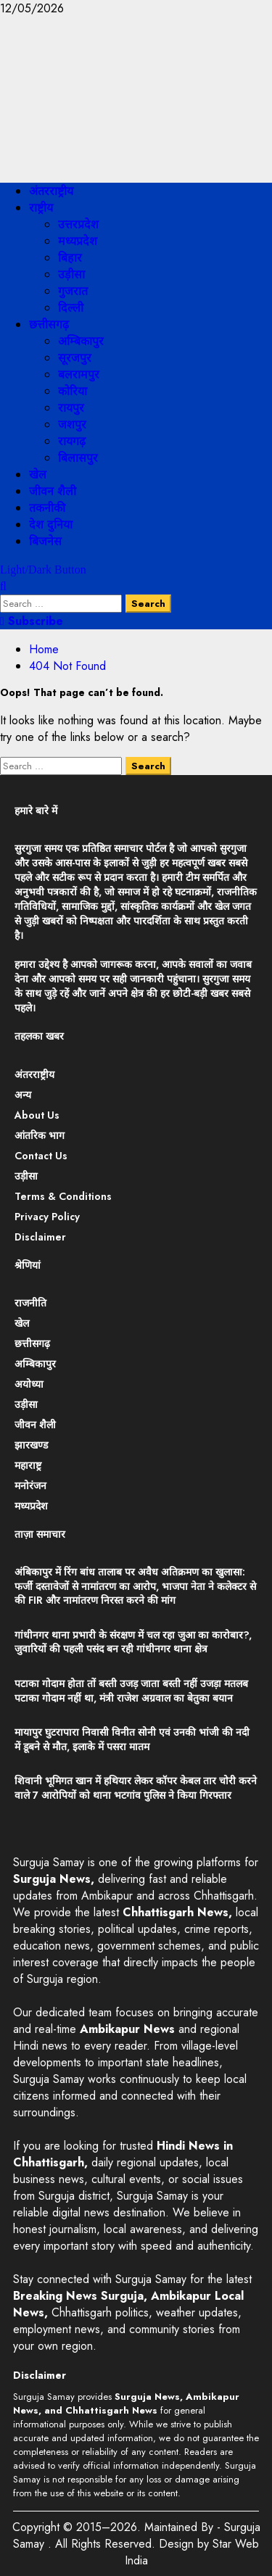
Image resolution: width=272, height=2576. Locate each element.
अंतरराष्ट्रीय (51, 191)
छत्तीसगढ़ (49, 324)
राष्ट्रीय (41, 207)
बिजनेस (45, 541)
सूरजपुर (74, 357)
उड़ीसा (71, 274)
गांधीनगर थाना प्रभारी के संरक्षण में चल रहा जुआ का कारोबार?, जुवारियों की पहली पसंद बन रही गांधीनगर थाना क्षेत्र (133, 1642)
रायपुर (71, 407)
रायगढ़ (72, 441)
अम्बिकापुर (81, 341)
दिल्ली (70, 307)
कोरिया (72, 391)
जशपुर (72, 424)
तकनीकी (47, 508)
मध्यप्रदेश (77, 241)
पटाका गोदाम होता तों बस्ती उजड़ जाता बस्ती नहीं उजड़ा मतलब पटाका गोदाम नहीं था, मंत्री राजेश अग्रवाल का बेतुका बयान (131, 1690)
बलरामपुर (78, 374)
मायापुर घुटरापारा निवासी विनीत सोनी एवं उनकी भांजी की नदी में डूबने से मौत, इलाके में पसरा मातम (132, 1739)
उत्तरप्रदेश (78, 224)
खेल (37, 474)
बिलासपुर (78, 458)
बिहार (70, 257)
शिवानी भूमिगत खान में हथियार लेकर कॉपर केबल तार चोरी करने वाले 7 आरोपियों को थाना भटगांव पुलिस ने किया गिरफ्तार (136, 1787)
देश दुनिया (51, 524)
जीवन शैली (52, 491)
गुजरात (73, 291)
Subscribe (31, 621)
